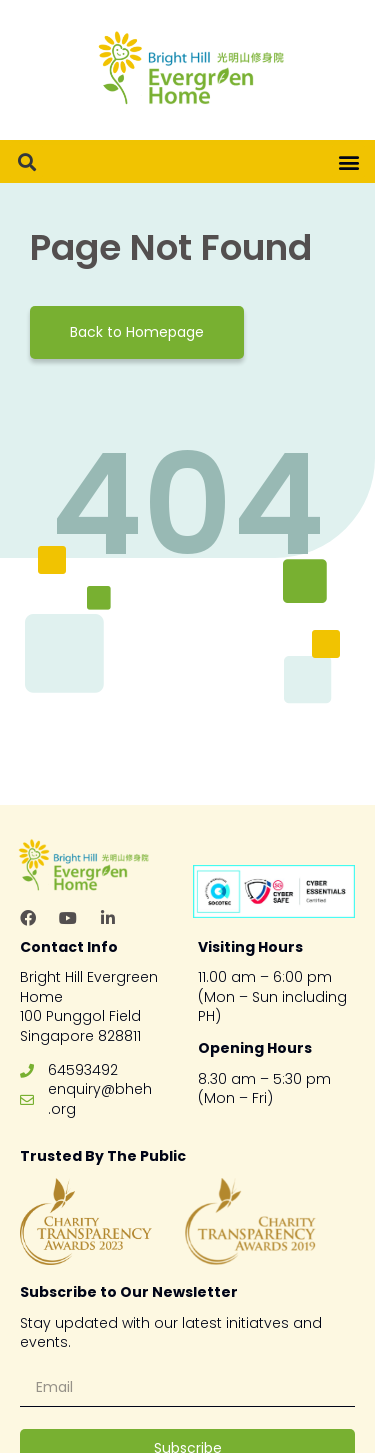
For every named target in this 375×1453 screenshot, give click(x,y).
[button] (26, 161)
